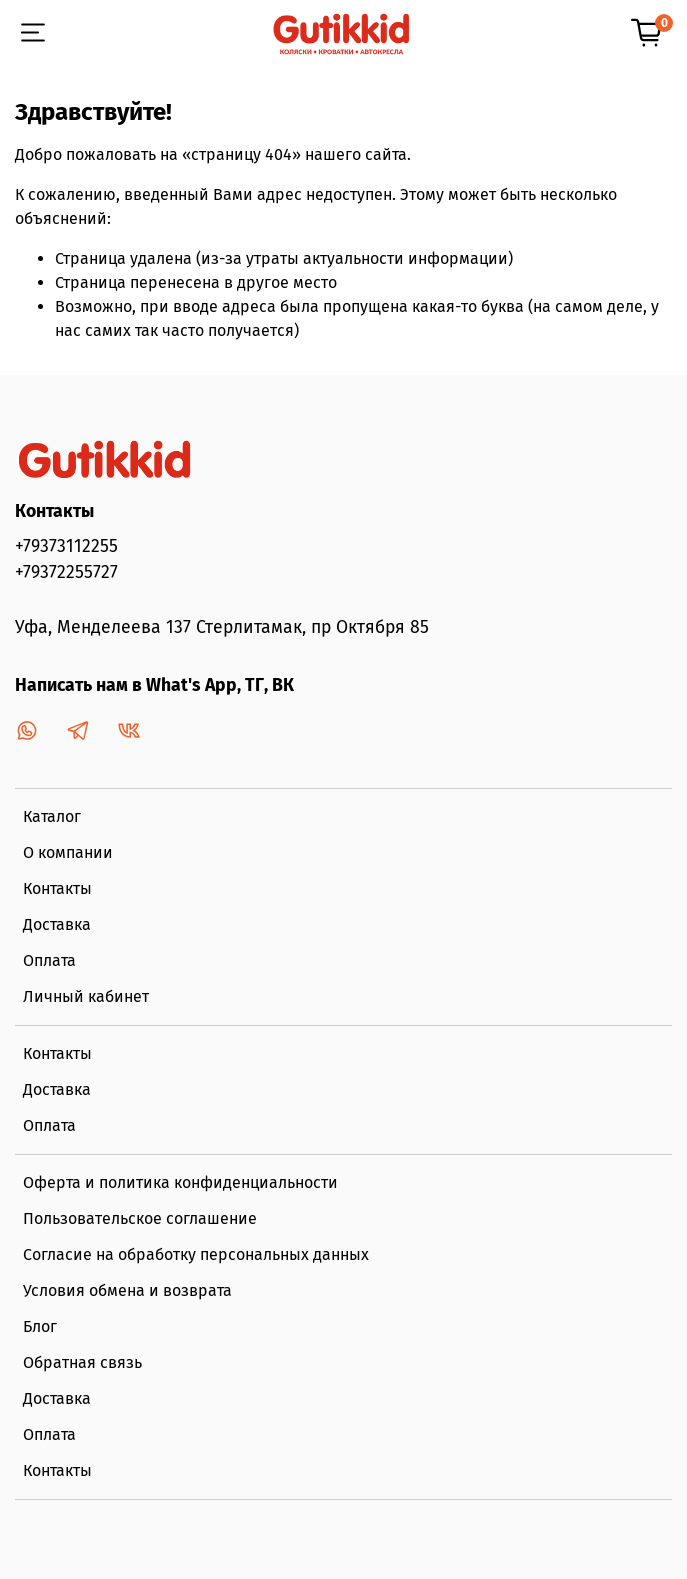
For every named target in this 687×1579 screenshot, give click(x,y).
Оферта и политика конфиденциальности (180, 1182)
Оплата (49, 960)
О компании (68, 852)
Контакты (57, 888)
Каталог (52, 816)
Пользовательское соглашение (140, 1218)
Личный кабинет (86, 996)
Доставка (57, 924)
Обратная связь (82, 1362)
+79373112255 (66, 546)
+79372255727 (66, 572)
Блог (40, 1326)
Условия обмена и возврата (127, 1290)
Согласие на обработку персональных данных (196, 1254)
